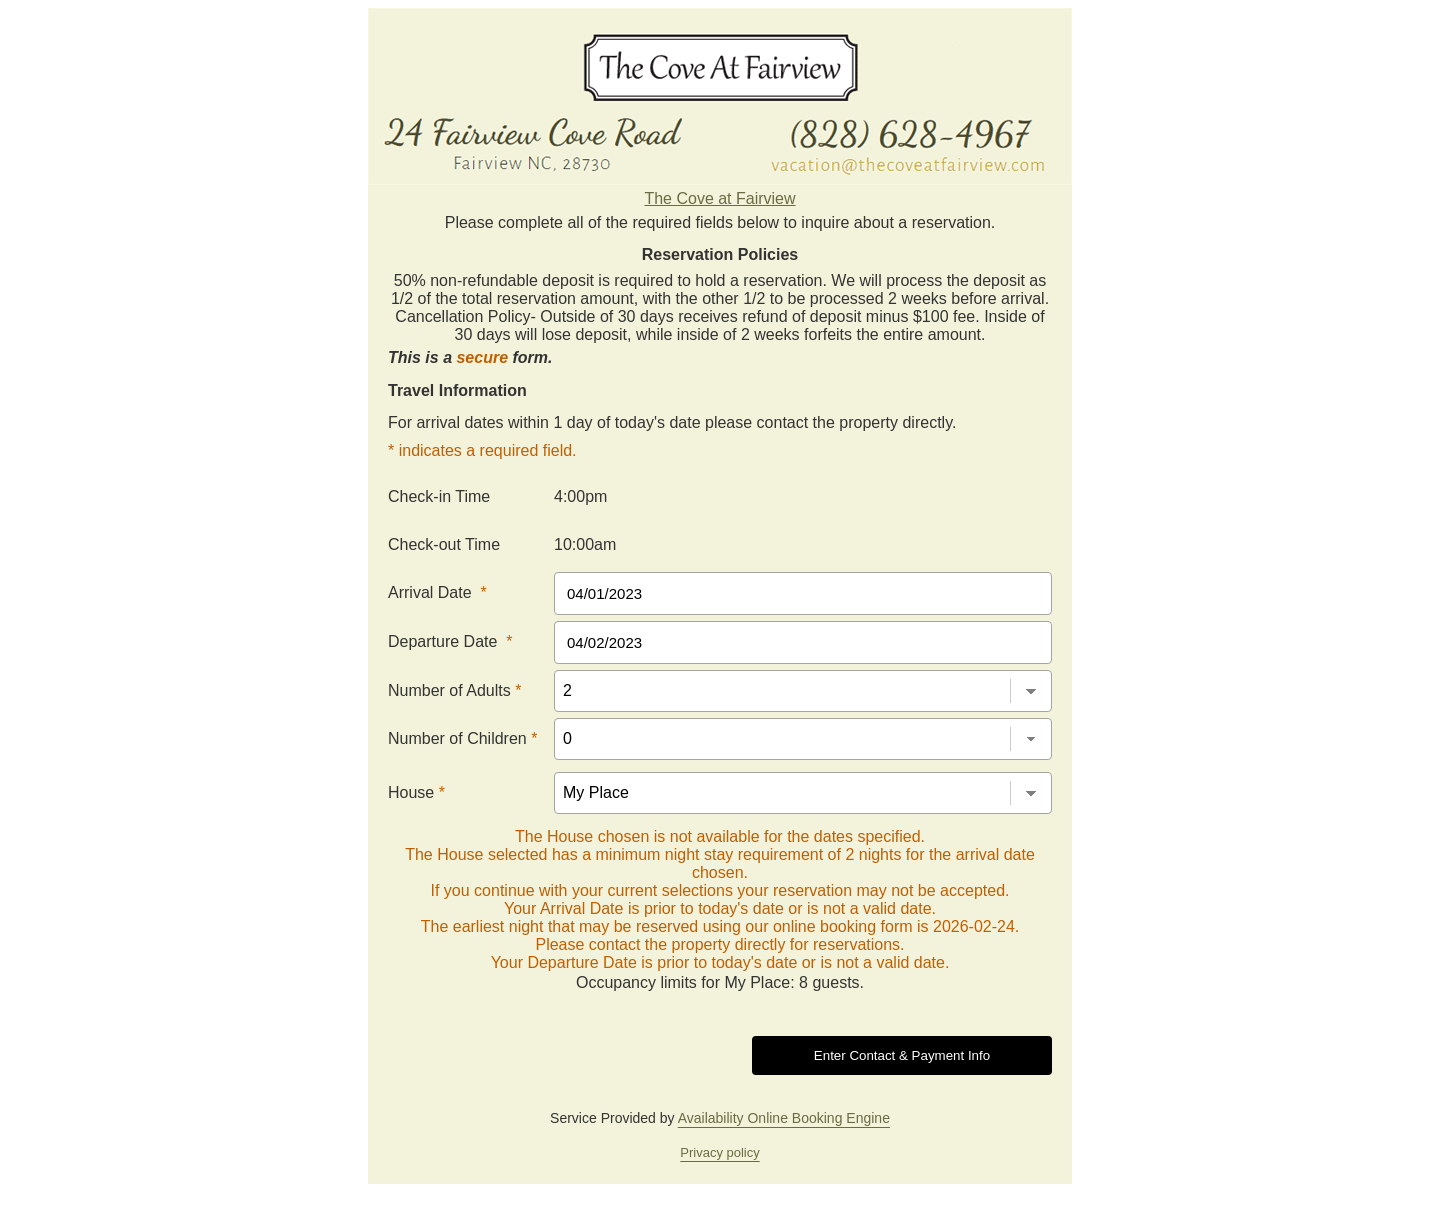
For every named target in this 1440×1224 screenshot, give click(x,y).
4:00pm (580, 496)
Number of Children (462, 738)
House (416, 792)
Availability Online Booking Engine (784, 1118)
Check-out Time (444, 544)
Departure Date (450, 641)
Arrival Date (437, 592)
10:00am (585, 544)
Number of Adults (454, 690)
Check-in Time (439, 496)
